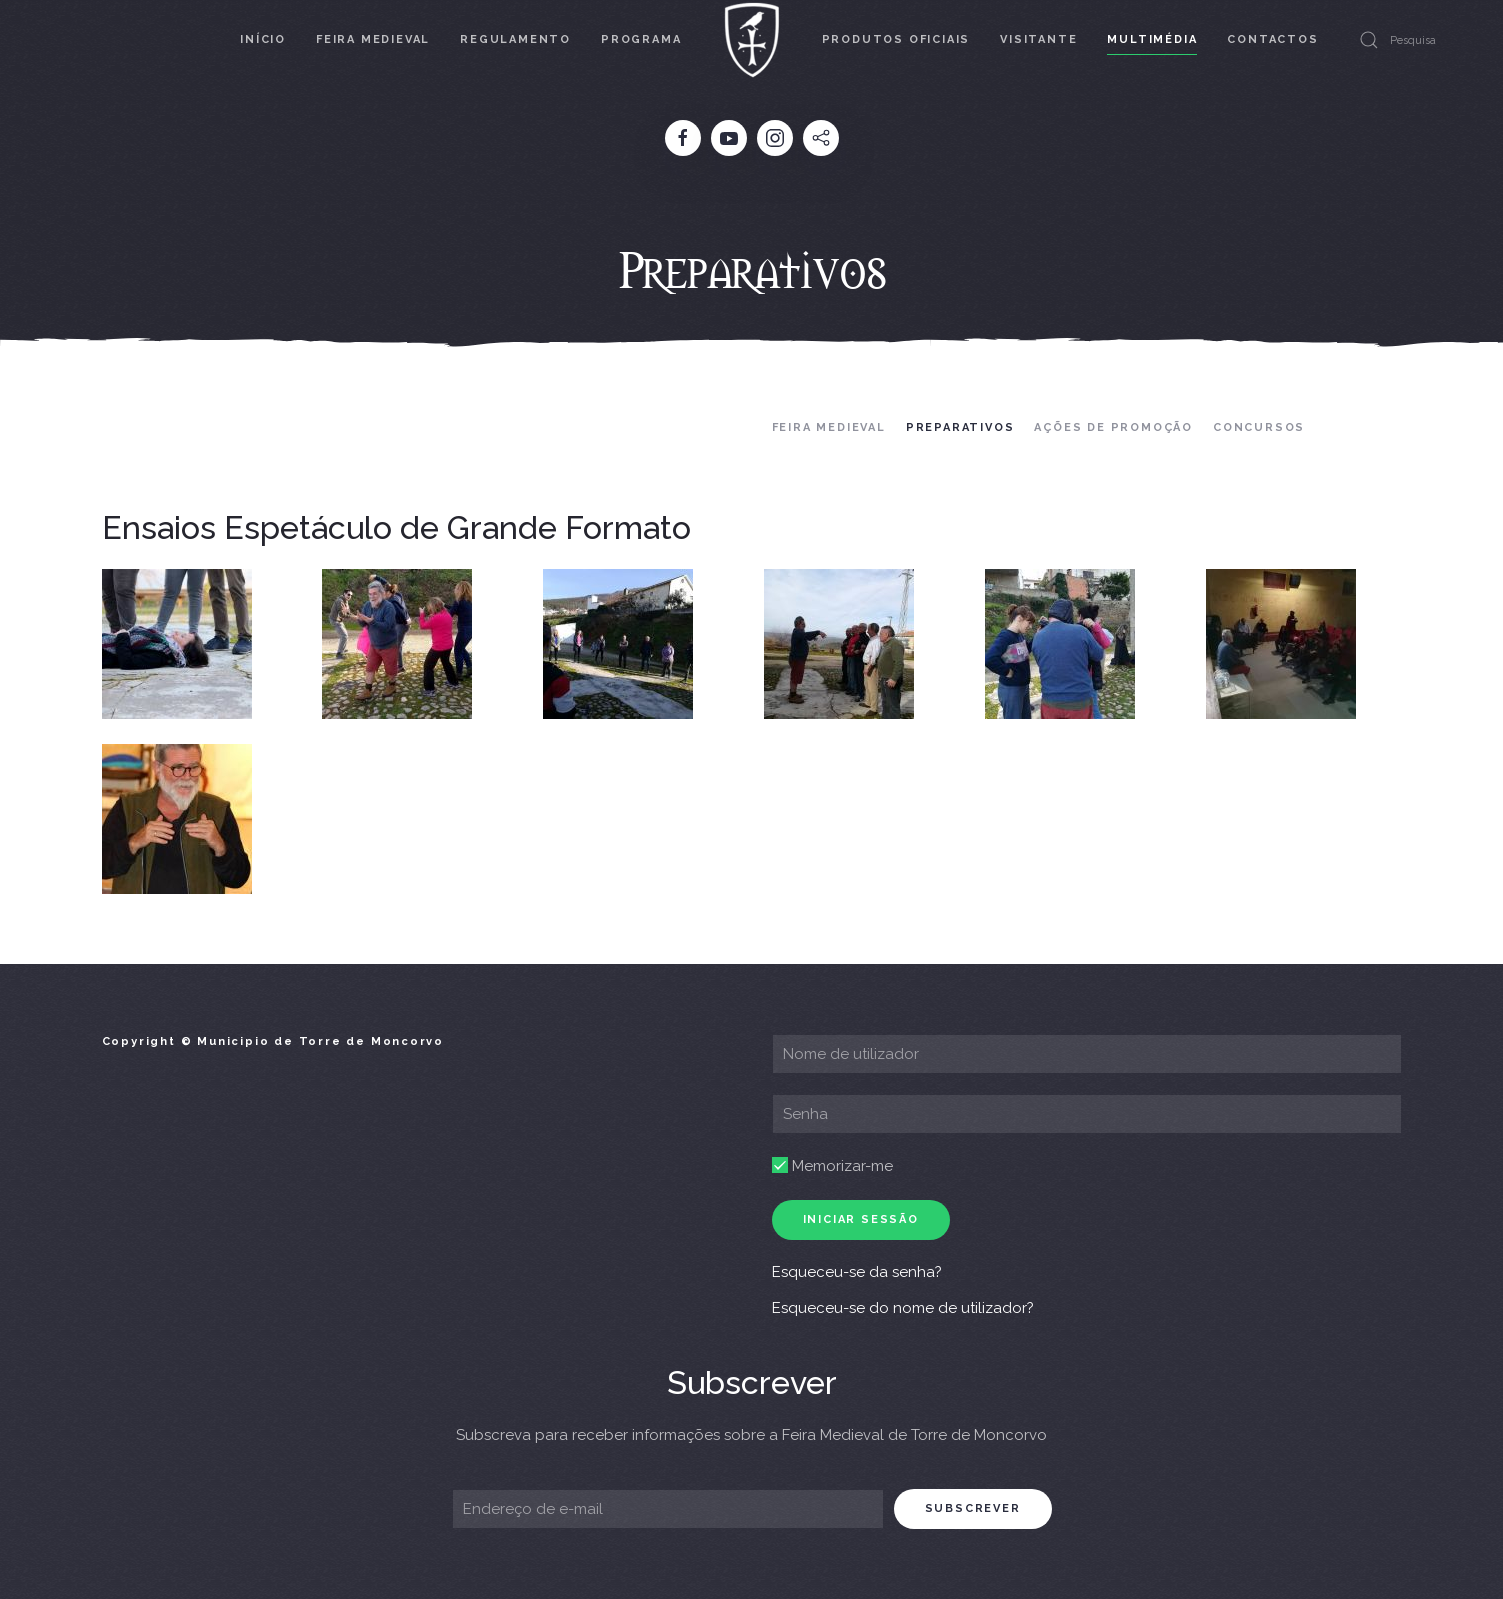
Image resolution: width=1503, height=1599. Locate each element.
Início (263, 39)
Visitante (1038, 39)
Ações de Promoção (1113, 427)
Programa (641, 39)
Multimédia (1152, 39)
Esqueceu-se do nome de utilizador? (903, 1308)
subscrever (973, 1508)
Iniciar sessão (861, 1219)
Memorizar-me (832, 1166)
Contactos (1272, 39)
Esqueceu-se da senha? (857, 1272)
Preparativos (960, 427)
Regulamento (515, 39)
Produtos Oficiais (896, 39)
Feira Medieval (373, 39)
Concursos (1259, 427)
